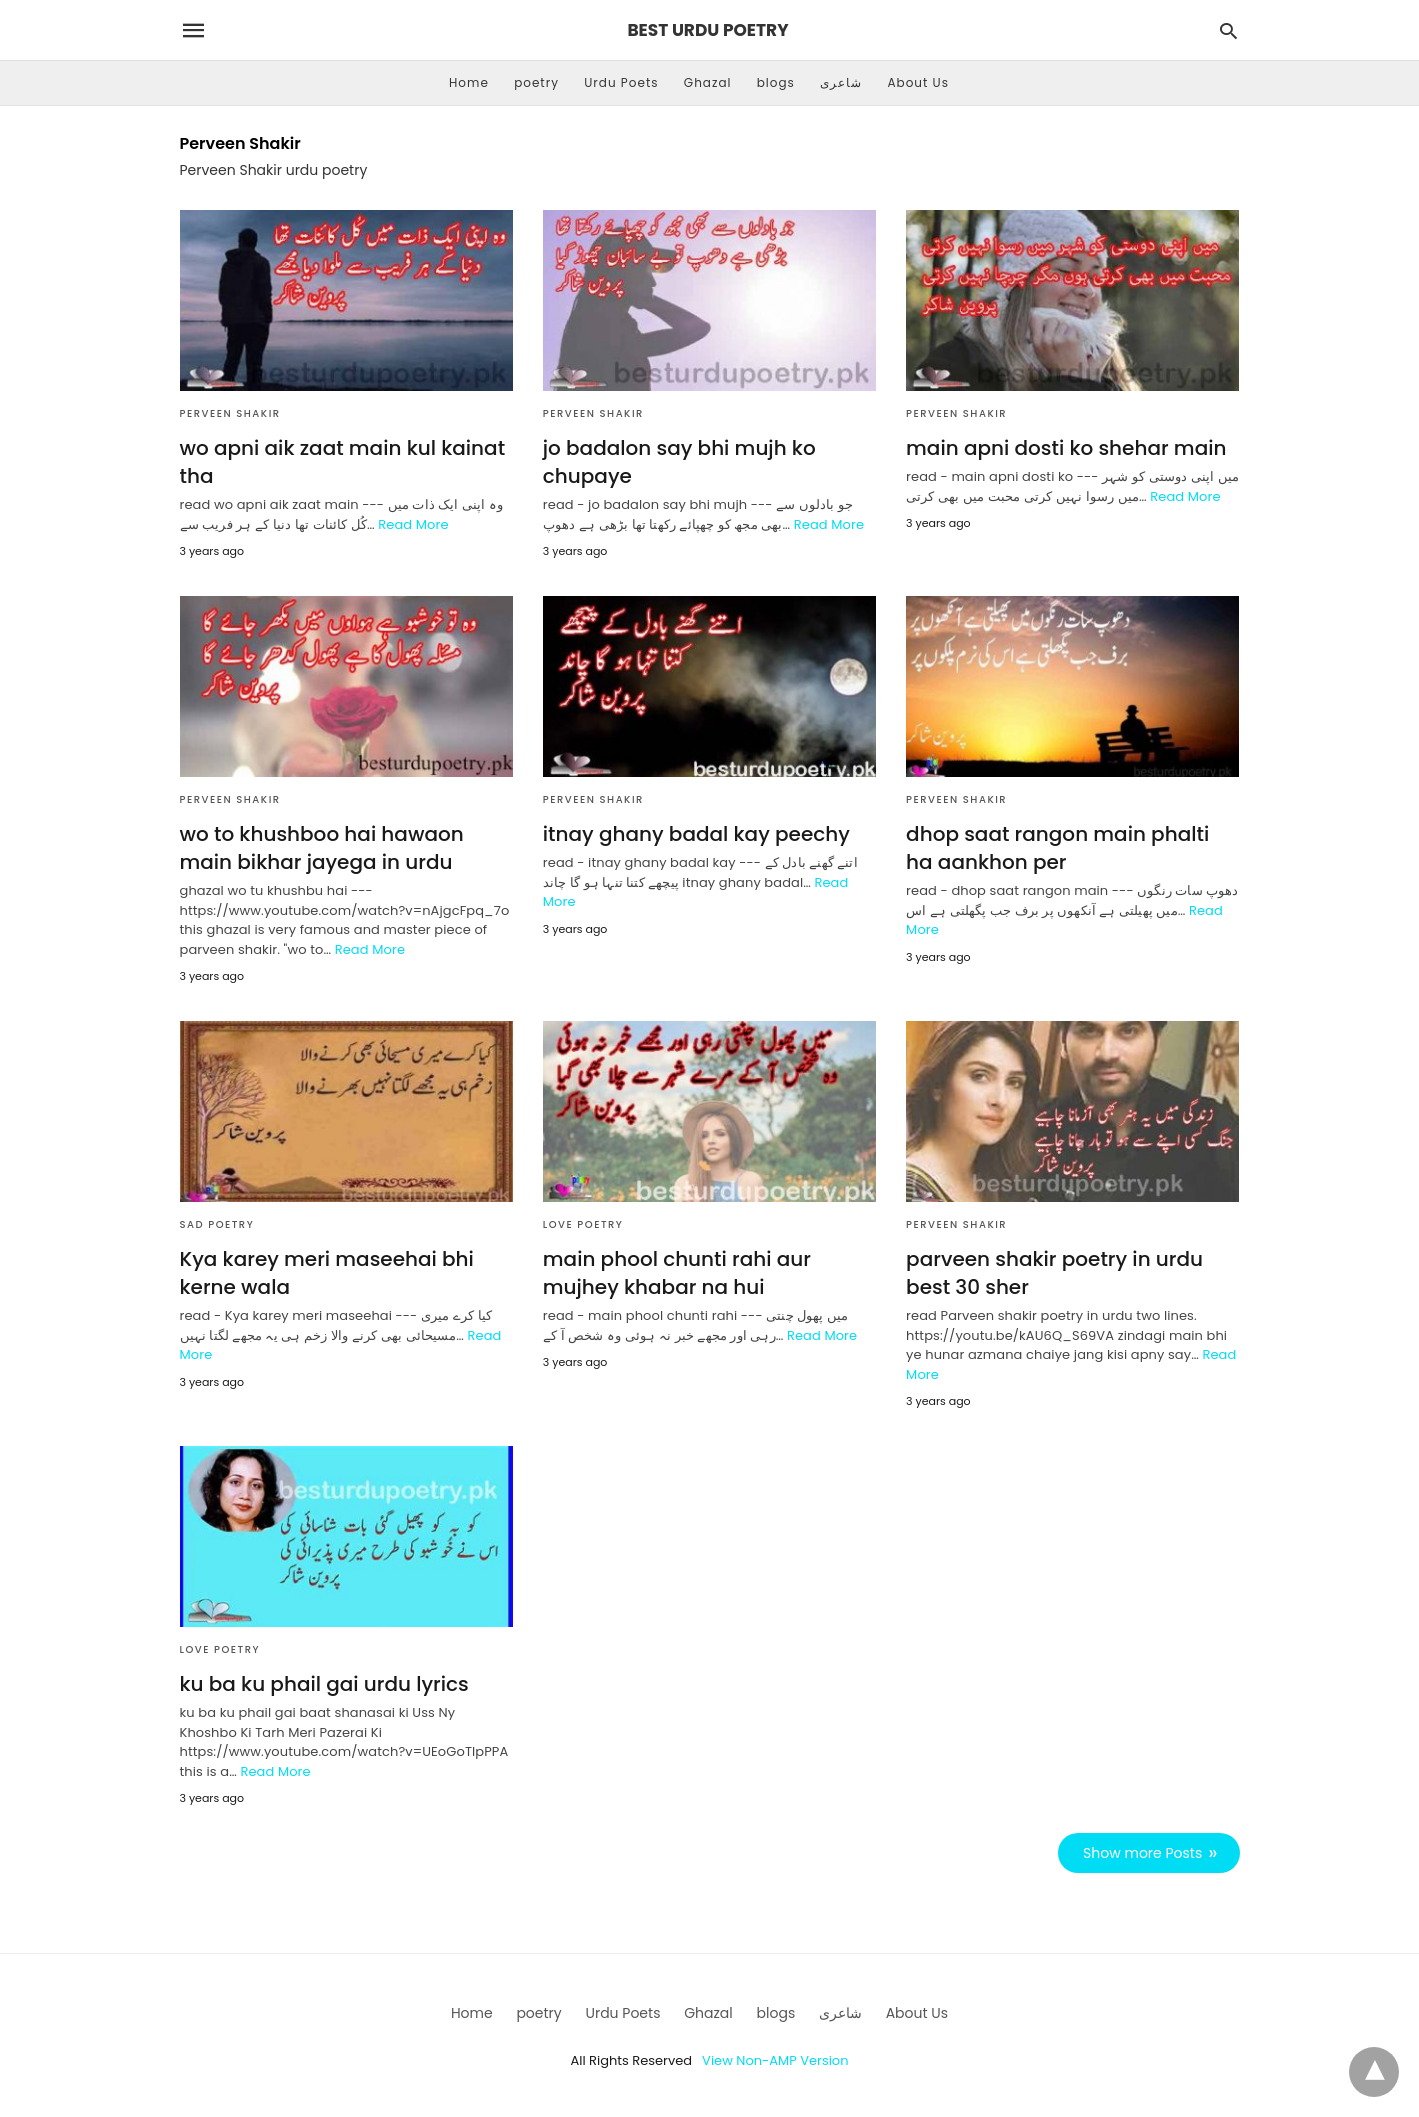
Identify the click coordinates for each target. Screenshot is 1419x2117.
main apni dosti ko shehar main (1066, 448)
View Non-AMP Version (775, 2060)
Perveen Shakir (230, 413)
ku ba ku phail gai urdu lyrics (324, 1684)
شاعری (841, 82)
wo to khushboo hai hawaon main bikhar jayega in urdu (322, 848)
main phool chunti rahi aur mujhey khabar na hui (677, 1273)
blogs (776, 82)
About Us (918, 82)
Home (469, 82)
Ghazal (708, 82)
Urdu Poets (621, 82)
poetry (536, 82)
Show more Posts (1142, 1853)
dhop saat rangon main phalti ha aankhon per (1057, 848)
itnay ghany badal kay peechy (696, 834)
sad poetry (217, 1224)
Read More (413, 524)
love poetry (583, 1224)
